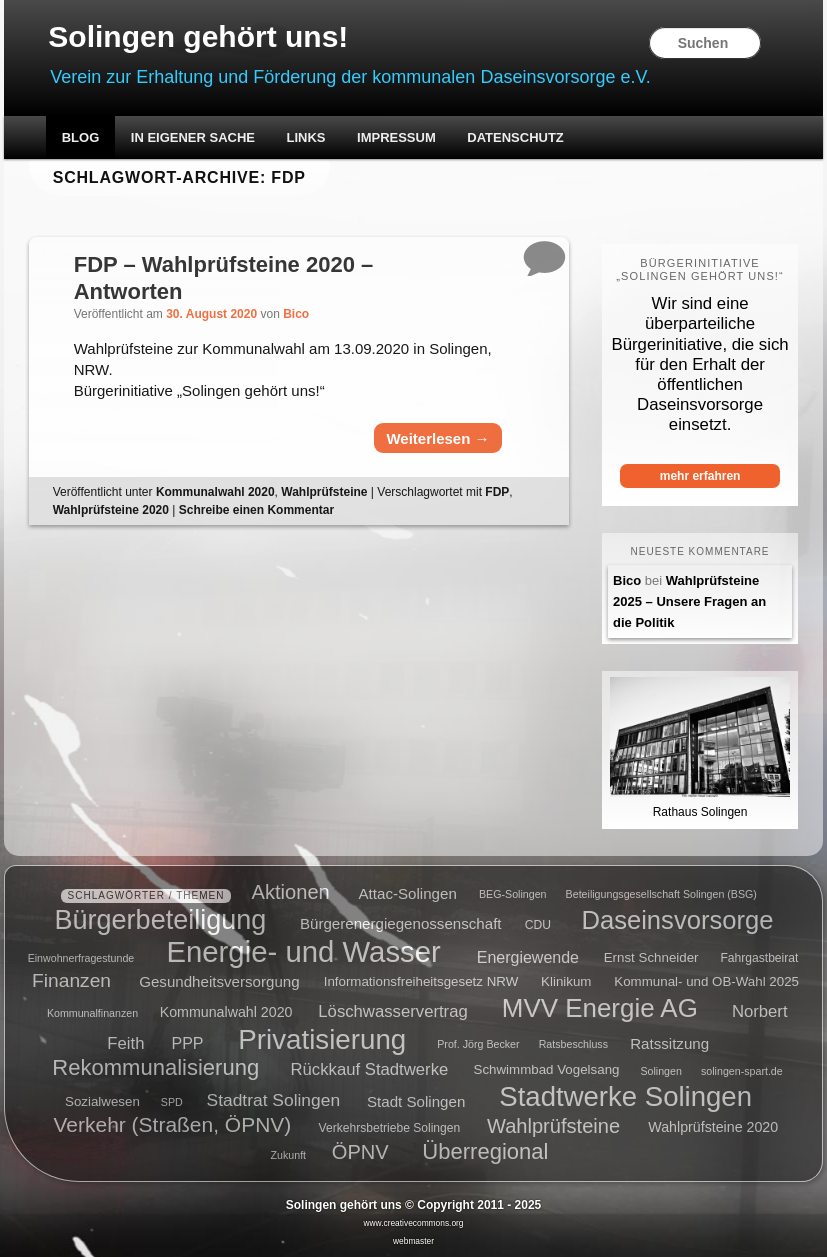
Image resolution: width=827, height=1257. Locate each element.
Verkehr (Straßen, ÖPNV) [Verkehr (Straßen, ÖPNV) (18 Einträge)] (173, 1125)
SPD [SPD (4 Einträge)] (172, 1102)
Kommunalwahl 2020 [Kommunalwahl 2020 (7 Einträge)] (226, 1012)
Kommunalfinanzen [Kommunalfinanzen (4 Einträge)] (92, 1013)
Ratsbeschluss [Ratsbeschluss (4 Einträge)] (573, 1044)
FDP (497, 492)
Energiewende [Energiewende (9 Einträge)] (528, 956)
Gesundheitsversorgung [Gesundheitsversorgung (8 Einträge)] (219, 981)
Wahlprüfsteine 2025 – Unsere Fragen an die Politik (689, 601)
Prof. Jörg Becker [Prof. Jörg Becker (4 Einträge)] (478, 1044)
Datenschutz (515, 137)
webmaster (413, 1241)
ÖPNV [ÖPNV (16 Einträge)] (360, 1152)
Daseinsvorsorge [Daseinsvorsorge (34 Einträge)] (677, 920)
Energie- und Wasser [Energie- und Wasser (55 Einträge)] (303, 951)
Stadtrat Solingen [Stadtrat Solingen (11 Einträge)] (274, 1100)
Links (306, 137)
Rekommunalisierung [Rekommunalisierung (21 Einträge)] (155, 1067)
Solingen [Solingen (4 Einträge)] (660, 1071)
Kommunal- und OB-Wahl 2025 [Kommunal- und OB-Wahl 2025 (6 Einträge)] (706, 982)
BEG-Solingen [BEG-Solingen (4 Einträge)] (513, 895)
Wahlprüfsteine (324, 492)
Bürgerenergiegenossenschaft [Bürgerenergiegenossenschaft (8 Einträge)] (401, 923)
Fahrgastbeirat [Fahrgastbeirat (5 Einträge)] (759, 958)
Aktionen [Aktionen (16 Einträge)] (291, 892)
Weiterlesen (437, 438)
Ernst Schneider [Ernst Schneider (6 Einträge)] (651, 957)
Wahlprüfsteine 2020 (111, 510)
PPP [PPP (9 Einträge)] (188, 1042)
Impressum (396, 137)
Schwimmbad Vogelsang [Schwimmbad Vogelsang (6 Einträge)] (547, 1070)
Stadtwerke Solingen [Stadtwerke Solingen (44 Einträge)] (625, 1096)
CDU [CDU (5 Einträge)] (538, 925)
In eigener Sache (193, 137)
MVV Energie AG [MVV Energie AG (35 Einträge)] (600, 1008)
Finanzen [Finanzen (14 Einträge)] (71, 980)
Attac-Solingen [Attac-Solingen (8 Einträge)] (408, 893)
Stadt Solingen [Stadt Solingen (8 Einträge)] (416, 1100)
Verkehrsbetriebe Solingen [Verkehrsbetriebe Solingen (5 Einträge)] (390, 1129)
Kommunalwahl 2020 (215, 492)
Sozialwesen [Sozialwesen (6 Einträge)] (102, 1101)
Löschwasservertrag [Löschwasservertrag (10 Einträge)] (392, 1011)
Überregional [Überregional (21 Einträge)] (485, 1151)
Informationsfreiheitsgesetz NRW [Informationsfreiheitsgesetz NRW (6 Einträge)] (421, 982)
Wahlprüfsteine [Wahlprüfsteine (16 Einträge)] (553, 1126)
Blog (81, 137)
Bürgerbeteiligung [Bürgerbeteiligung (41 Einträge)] (161, 920)
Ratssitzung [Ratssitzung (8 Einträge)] (669, 1042)
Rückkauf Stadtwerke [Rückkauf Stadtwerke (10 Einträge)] (369, 1069)
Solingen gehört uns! (198, 36)
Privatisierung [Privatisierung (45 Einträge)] (322, 1038)
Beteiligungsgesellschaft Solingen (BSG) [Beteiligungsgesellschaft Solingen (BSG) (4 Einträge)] (661, 895)
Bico (296, 314)
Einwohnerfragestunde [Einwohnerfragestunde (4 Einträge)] (81, 958)
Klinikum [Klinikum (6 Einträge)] (566, 982)
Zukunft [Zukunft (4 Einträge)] (289, 1155)
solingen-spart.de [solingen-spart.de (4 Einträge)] (742, 1071)
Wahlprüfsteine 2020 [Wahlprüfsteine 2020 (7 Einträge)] (713, 1128)
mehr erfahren (700, 476)
